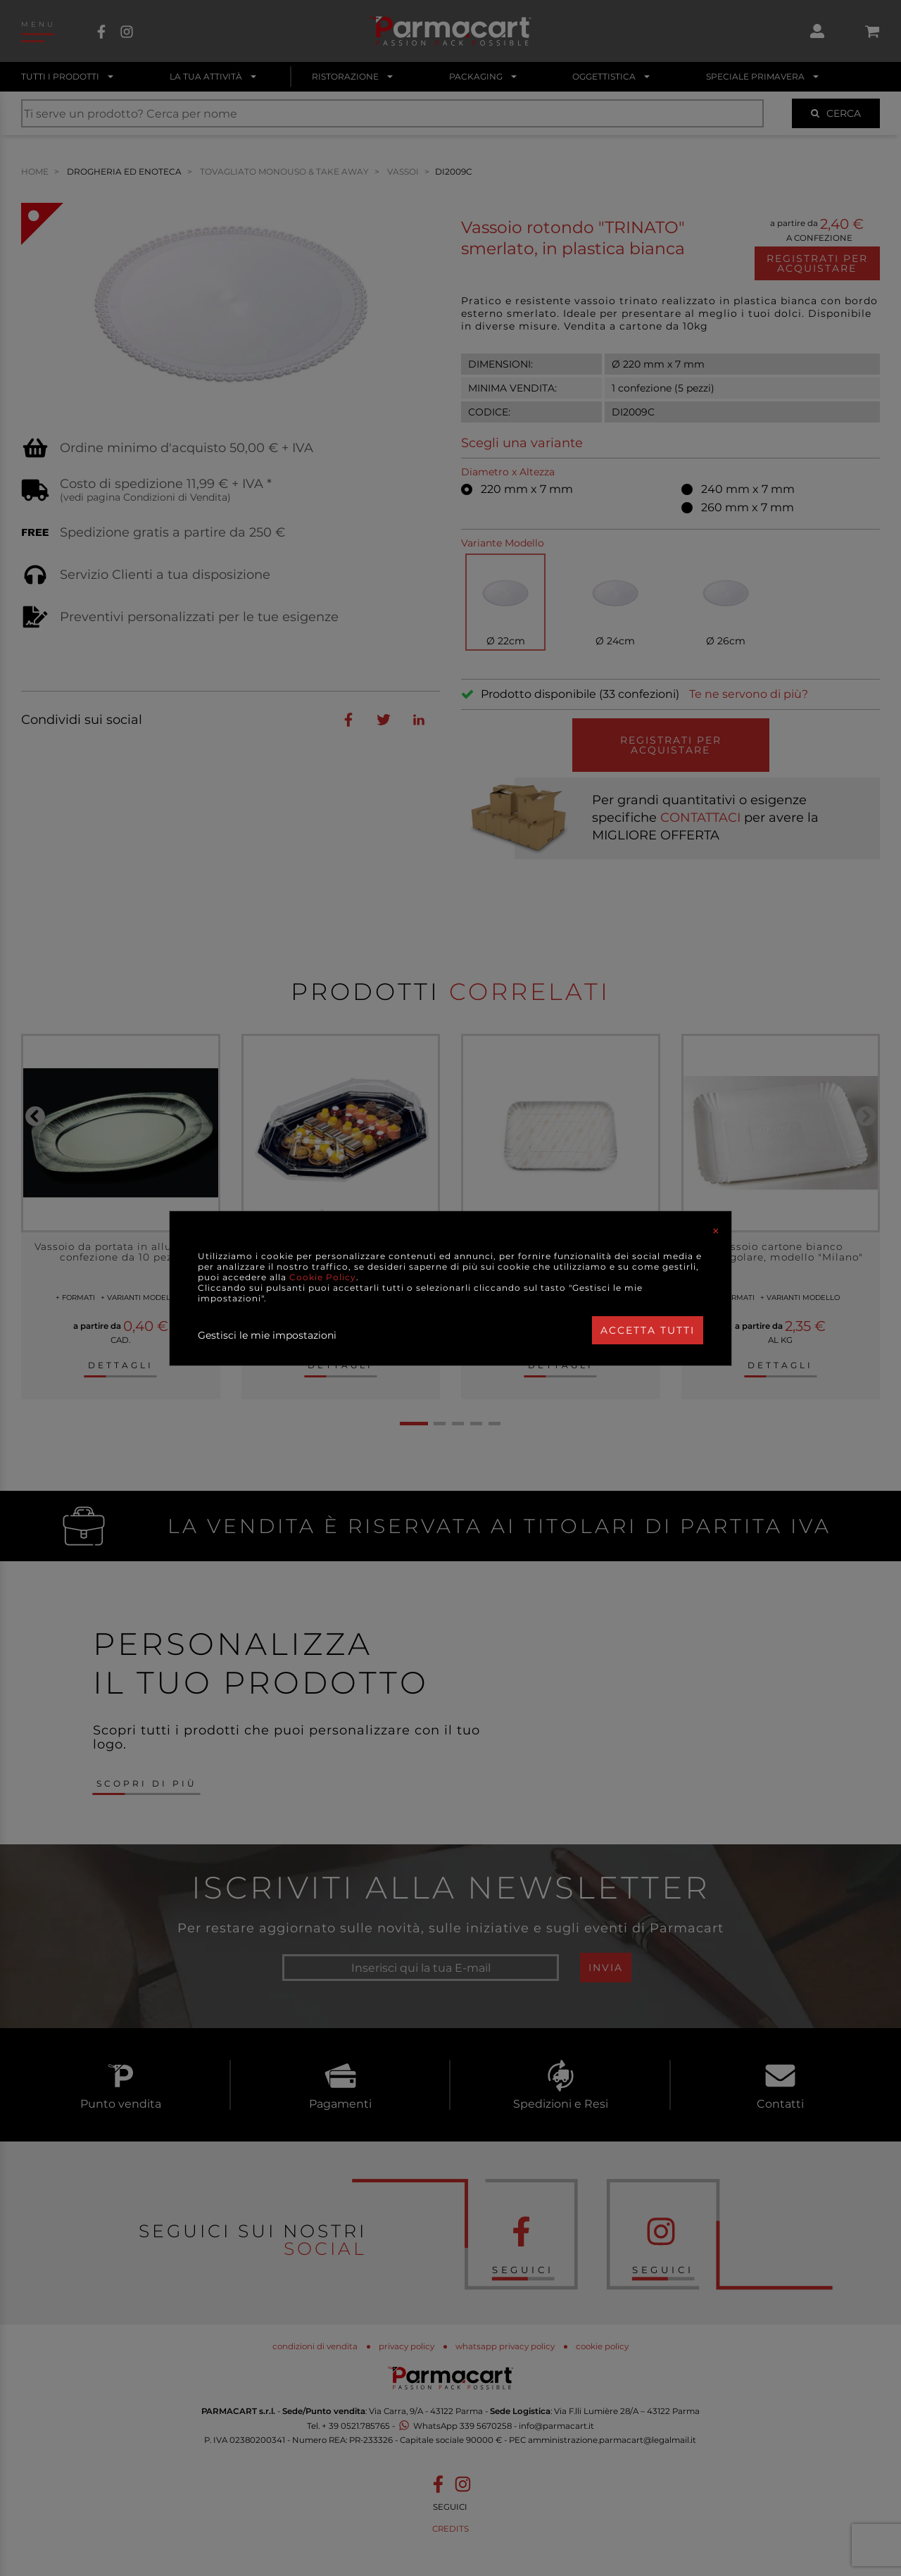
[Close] (715, 1231)
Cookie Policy (322, 1277)
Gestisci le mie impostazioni (267, 1335)
